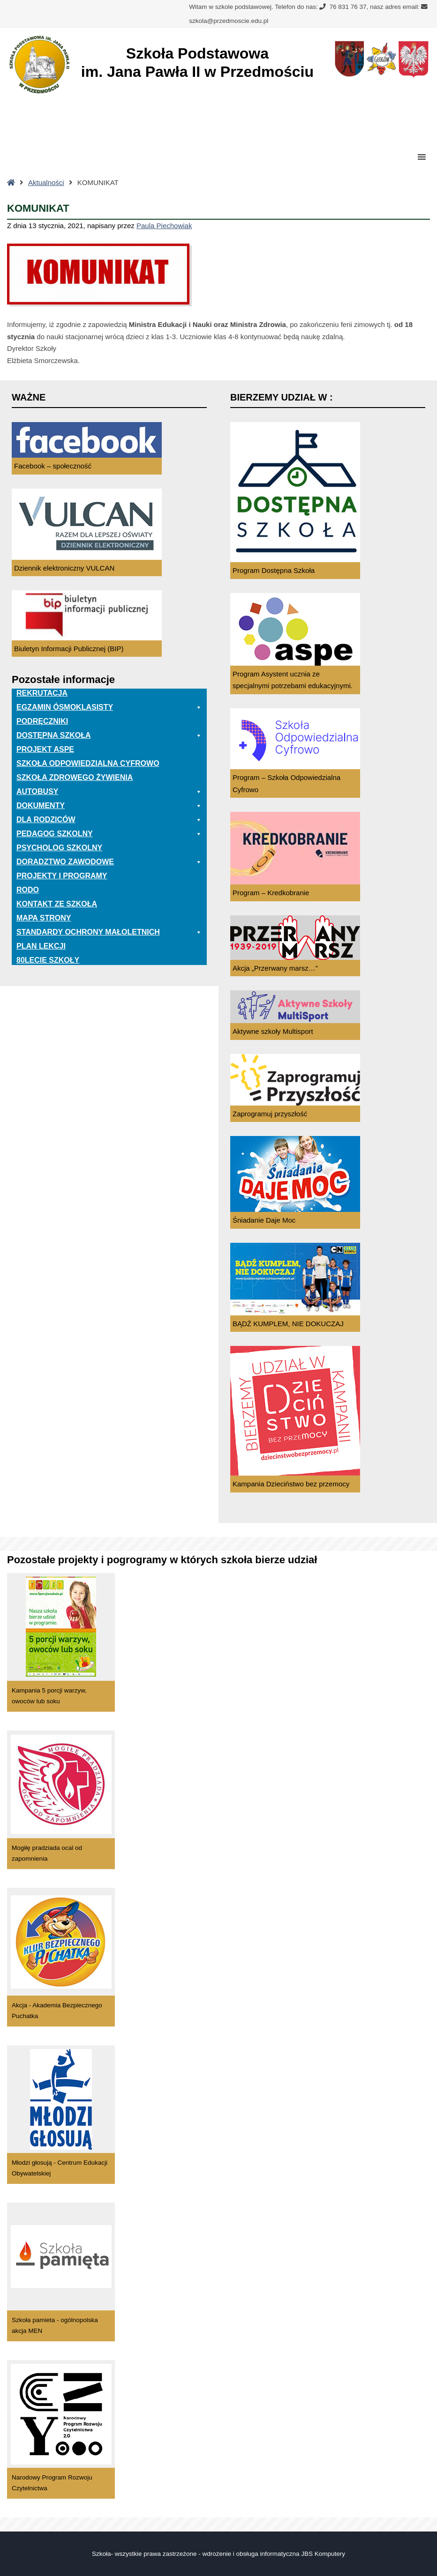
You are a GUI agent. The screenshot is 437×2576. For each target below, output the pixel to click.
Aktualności (46, 182)
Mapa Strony (43, 918)
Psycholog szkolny (59, 848)
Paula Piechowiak (164, 226)
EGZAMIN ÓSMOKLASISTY (109, 707)
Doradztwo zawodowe (109, 862)
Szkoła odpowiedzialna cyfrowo (87, 763)
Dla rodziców (109, 819)
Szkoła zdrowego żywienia (74, 777)
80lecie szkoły (47, 960)
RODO (27, 890)
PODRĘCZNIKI (42, 721)
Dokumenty (109, 805)
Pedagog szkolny (109, 834)
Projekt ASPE (45, 749)
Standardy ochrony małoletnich (109, 932)
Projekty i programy (61, 876)
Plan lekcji (41, 946)
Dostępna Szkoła (109, 735)
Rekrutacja (42, 693)
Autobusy (109, 791)
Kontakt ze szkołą (56, 904)
